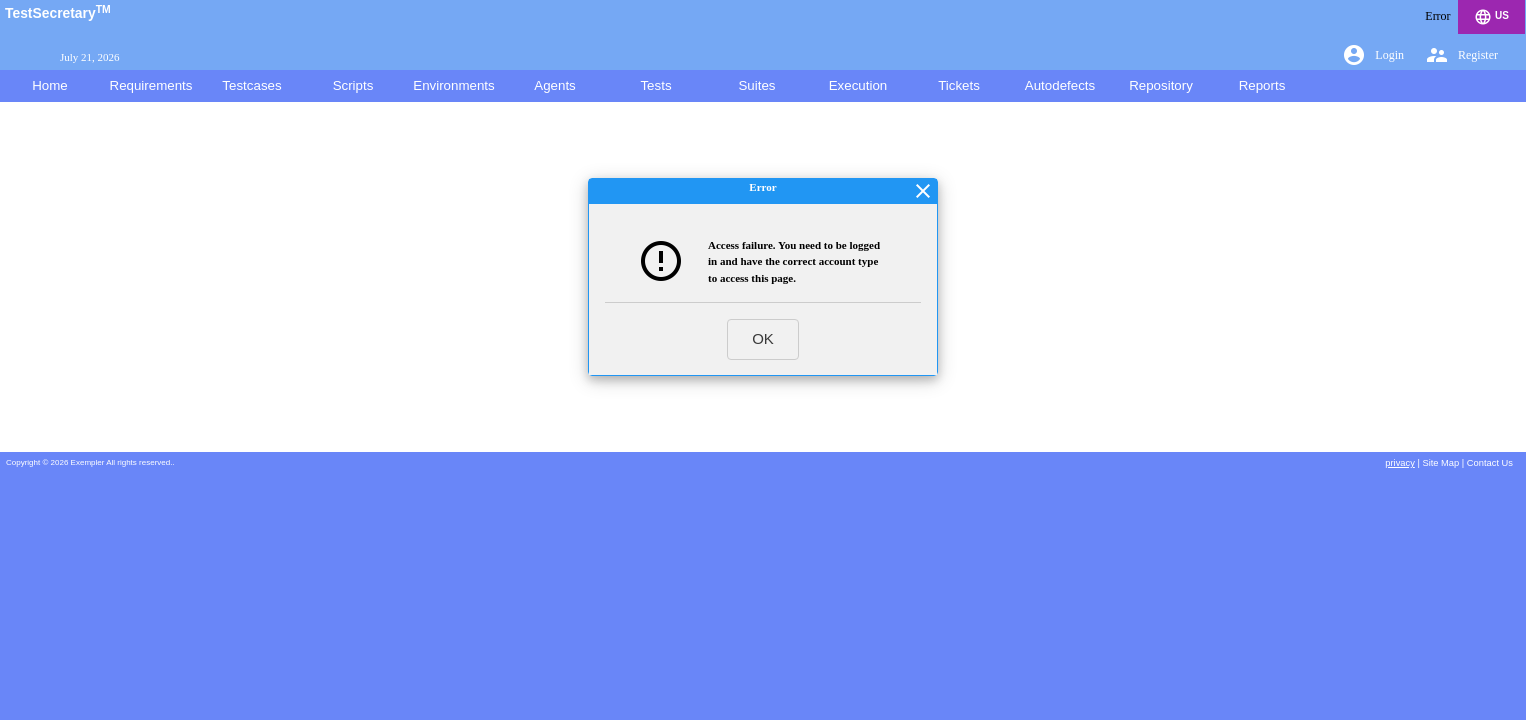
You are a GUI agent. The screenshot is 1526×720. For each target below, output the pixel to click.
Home (50, 85)
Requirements (151, 85)
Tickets (959, 85)
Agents (555, 85)
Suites (756, 85)
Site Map (1440, 463)
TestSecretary (58, 13)
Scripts (353, 85)
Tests (655, 85)
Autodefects (1060, 85)
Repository (1161, 85)
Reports (1262, 85)
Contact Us (1490, 463)
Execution (858, 85)
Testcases (251, 85)
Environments (454, 85)
